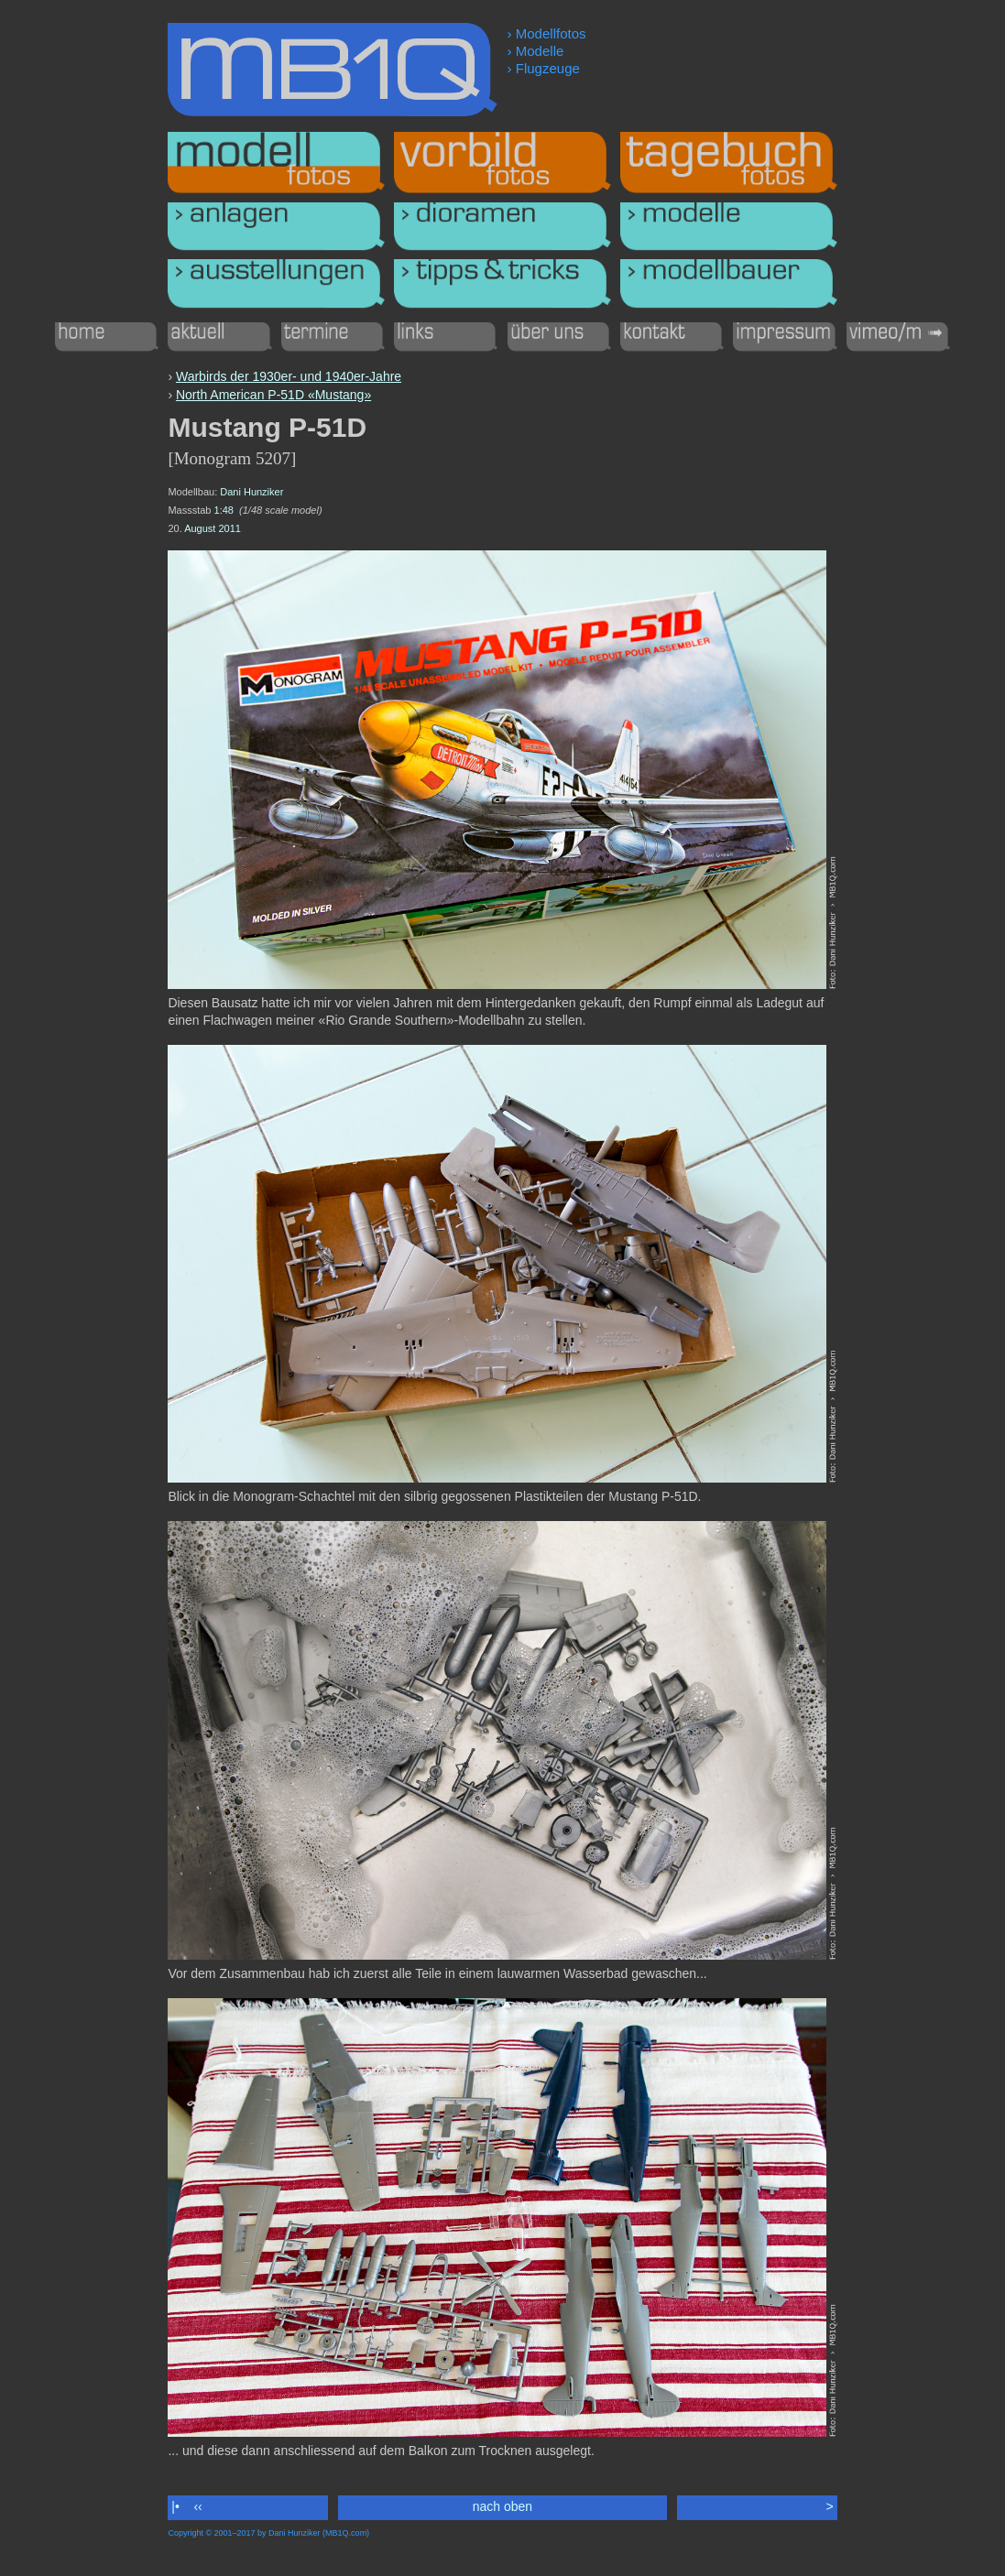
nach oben (502, 2506)
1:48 (224, 510)
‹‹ (198, 2506)
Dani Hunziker (251, 491)
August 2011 (212, 528)
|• (175, 2506)
